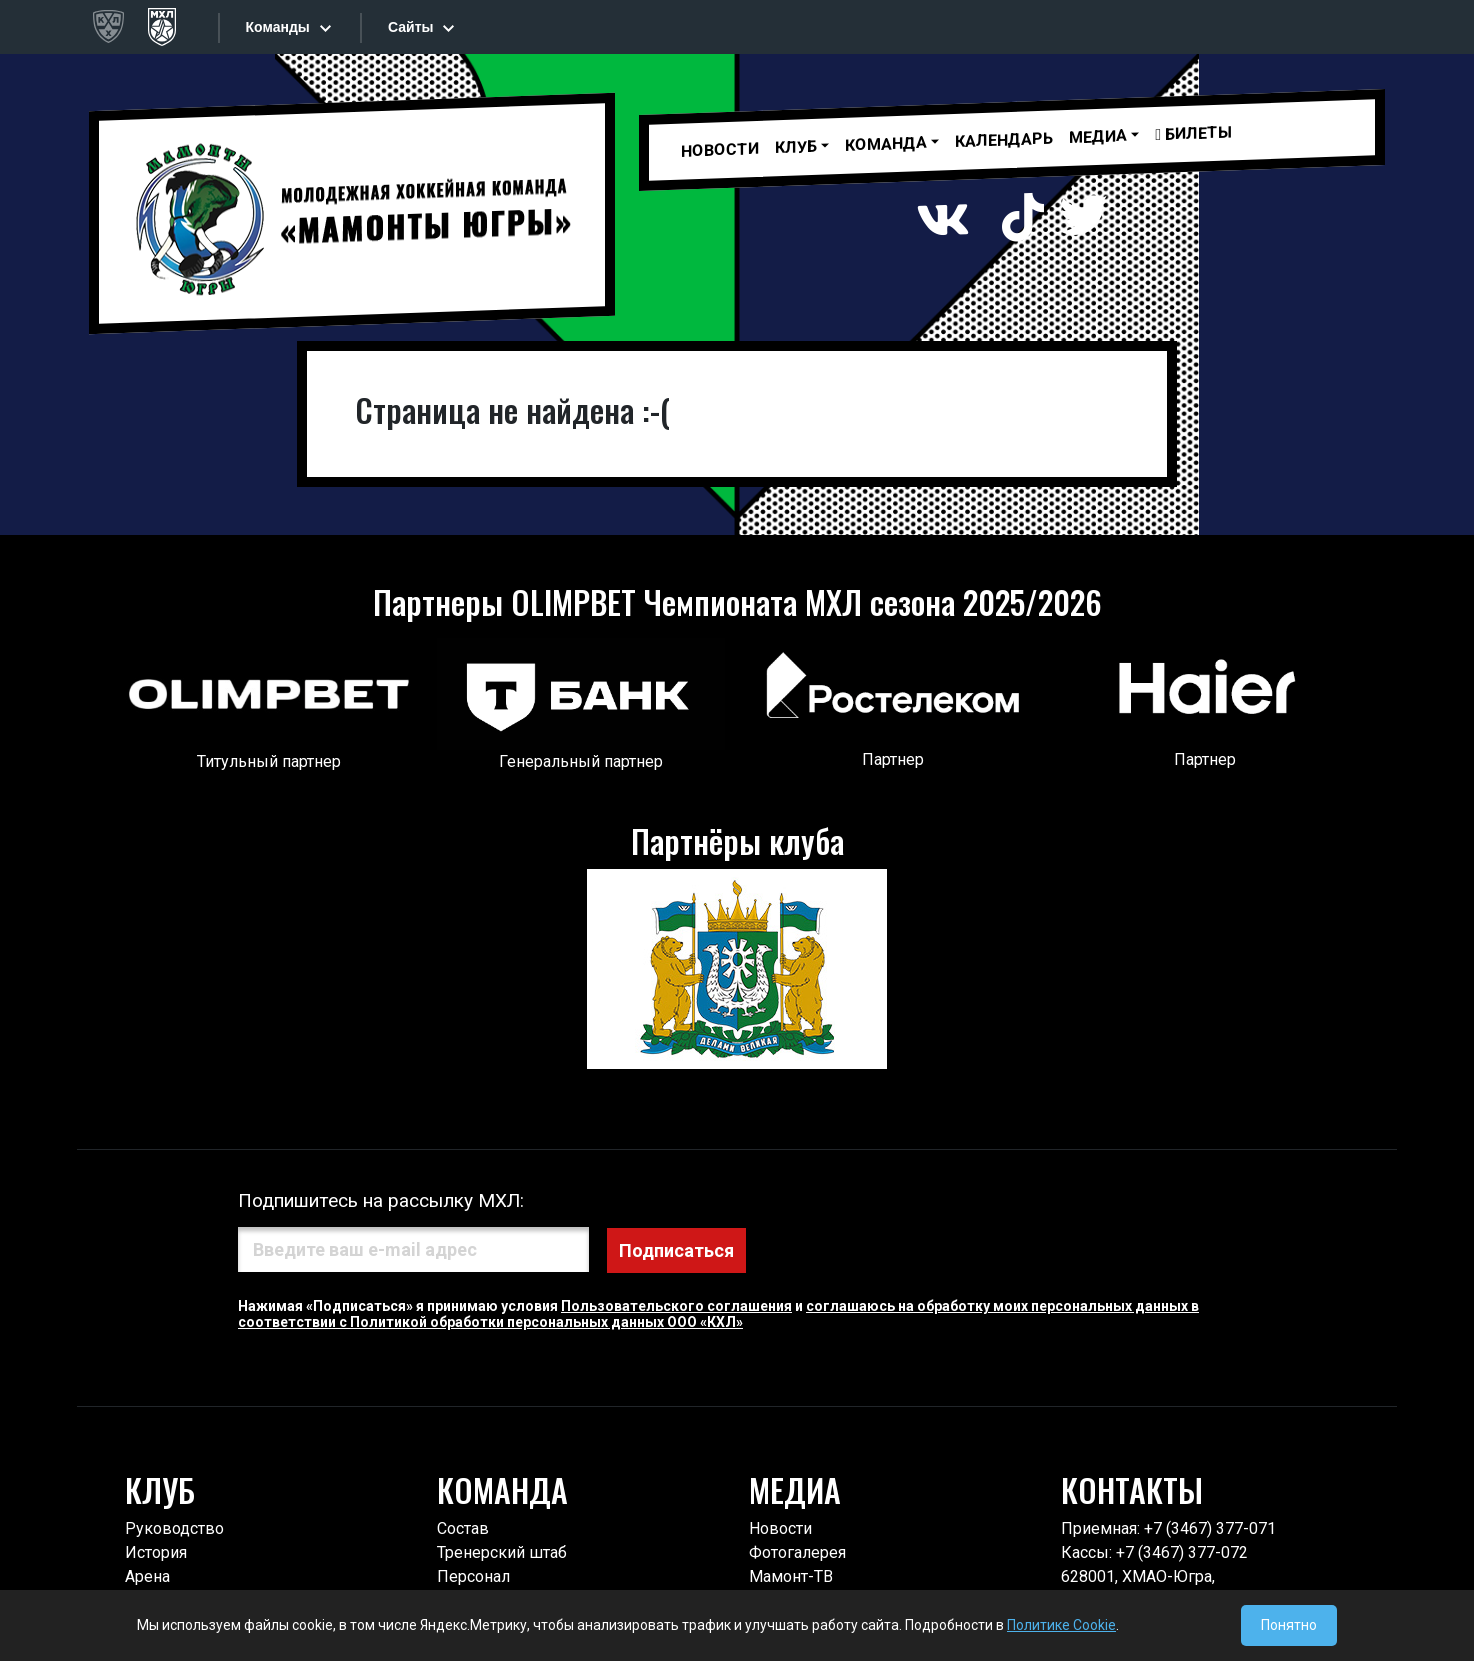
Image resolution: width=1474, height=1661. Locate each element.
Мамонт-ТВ (791, 1576)
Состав (463, 1528)
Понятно (1289, 1625)
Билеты (1193, 132)
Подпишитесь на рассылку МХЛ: (381, 1200)
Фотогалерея (797, 1552)
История (156, 1552)
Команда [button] (886, 144)
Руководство (174, 1528)
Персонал (473, 1576)
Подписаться (772, 1250)
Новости (720, 150)
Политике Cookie (1061, 1625)
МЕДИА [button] (1098, 136)
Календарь (1004, 140)
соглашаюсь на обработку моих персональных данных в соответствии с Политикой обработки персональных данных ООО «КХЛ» (718, 1313)
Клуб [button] (796, 147)
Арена (147, 1576)
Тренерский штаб (502, 1552)
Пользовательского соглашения (676, 1305)
